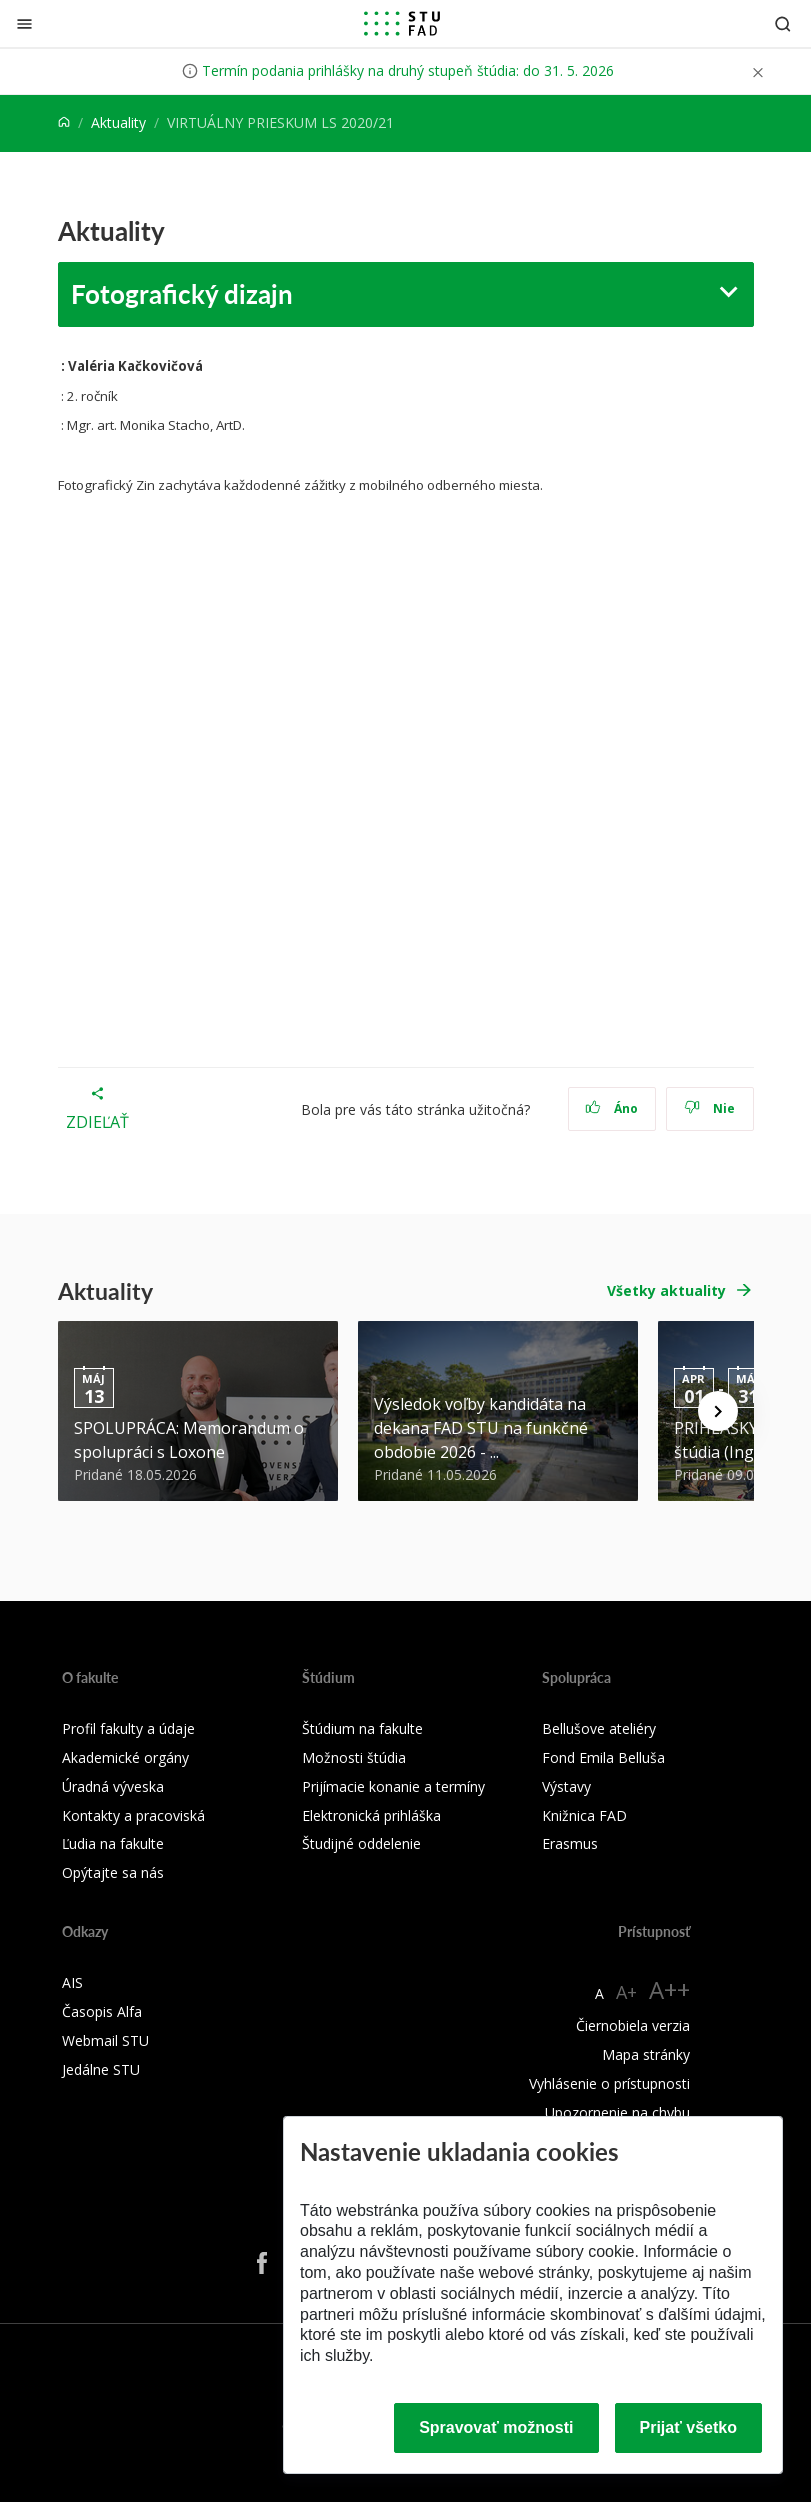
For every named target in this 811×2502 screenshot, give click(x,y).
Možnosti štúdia (354, 1757)
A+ (626, 1992)
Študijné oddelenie (361, 1843)
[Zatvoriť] (24, 23)
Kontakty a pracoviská (133, 1815)
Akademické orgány (125, 1757)
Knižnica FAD (584, 1815)
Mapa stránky (646, 2054)
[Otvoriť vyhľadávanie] (783, 23)
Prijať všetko (689, 2427)
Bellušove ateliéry (599, 1728)
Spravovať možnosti (496, 2427)
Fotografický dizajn (182, 293)
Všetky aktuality (666, 1290)
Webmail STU (105, 2040)
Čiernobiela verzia (633, 2025)
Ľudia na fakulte (113, 1843)
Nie (709, 1108)
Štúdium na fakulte (362, 1728)
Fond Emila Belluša (603, 1757)
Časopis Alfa (102, 2011)
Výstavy (566, 1786)
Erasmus (570, 1843)
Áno (611, 1108)
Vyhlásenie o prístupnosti (609, 2083)
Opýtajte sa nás (113, 1872)
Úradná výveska (113, 1786)
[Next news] (718, 1411)
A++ (669, 1989)
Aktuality (118, 122)
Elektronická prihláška (371, 1815)
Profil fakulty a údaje (128, 1728)
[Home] (64, 122)
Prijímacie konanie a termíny (393, 1786)
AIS (72, 1982)
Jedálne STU (101, 2069)
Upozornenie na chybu (617, 2112)
